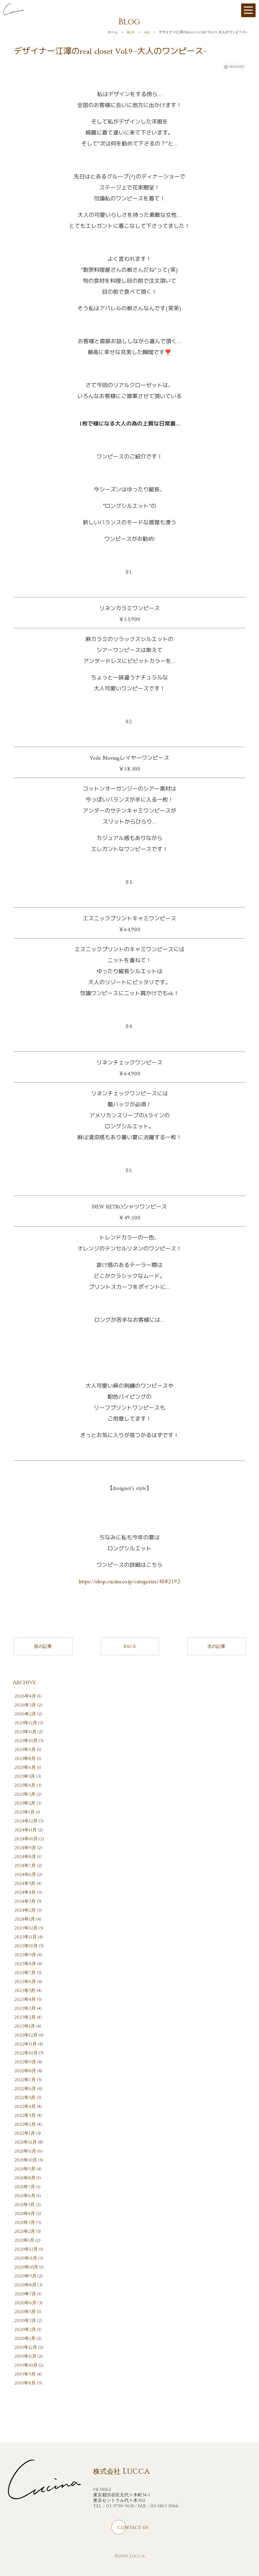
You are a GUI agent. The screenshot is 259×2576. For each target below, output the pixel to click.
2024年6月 (25, 1875)
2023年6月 (25, 1982)
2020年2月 (25, 2330)
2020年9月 (25, 2276)
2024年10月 (26, 1839)
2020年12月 (26, 2249)
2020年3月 (25, 2321)
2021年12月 (25, 2142)
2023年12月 (25, 1928)
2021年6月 (24, 2196)
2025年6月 (25, 1767)
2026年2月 (25, 1714)
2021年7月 (24, 2187)
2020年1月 (24, 2338)
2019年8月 (25, 2383)
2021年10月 (25, 2160)
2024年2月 (25, 1910)
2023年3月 (25, 2008)
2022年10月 (26, 2053)
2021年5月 (24, 2205)
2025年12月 (25, 1723)
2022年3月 (25, 2115)
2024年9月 (25, 1848)
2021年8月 (24, 2178)
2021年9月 (24, 2169)
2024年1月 (24, 1919)
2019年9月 (25, 2374)
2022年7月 (25, 2080)
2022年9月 (25, 2062)
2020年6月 (25, 2303)
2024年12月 (25, 1821)
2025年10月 (25, 1741)
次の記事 (216, 1646)
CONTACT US (132, 2528)
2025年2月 (24, 1803)
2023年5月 (24, 1991)
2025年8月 (25, 1759)
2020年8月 (25, 2285)
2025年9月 (25, 1750)
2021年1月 (24, 2240)
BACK (130, 1646)
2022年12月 (25, 2035)
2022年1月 (24, 2133)
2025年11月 (25, 1732)
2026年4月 (25, 1696)
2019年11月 (25, 2356)
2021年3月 (24, 2222)
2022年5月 (24, 2098)
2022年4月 (25, 2106)
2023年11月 (25, 1937)
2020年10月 (26, 2267)
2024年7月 (25, 1866)
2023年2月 (25, 2017)
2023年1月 (24, 2026)
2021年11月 (25, 2151)
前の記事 (43, 1646)
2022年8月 (25, 2071)
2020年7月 (25, 2294)
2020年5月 (25, 2312)
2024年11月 (25, 1830)
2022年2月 (25, 2124)
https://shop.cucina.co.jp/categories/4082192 (129, 1582)
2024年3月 (25, 1901)
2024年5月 (24, 1883)
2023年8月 (25, 1964)
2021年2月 (24, 2231)
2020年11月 (25, 2258)
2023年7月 (25, 1973)
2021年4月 (24, 2214)
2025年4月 (24, 1785)
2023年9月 (25, 1955)
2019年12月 (25, 2347)
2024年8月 (25, 1857)
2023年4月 (25, 1999)
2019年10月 (25, 2365)
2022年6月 (25, 2089)
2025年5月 (24, 1776)
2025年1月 (24, 1812)
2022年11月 (25, 2044)
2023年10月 (26, 1946)
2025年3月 (24, 1794)
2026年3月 (25, 1705)
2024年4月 (25, 1892)
